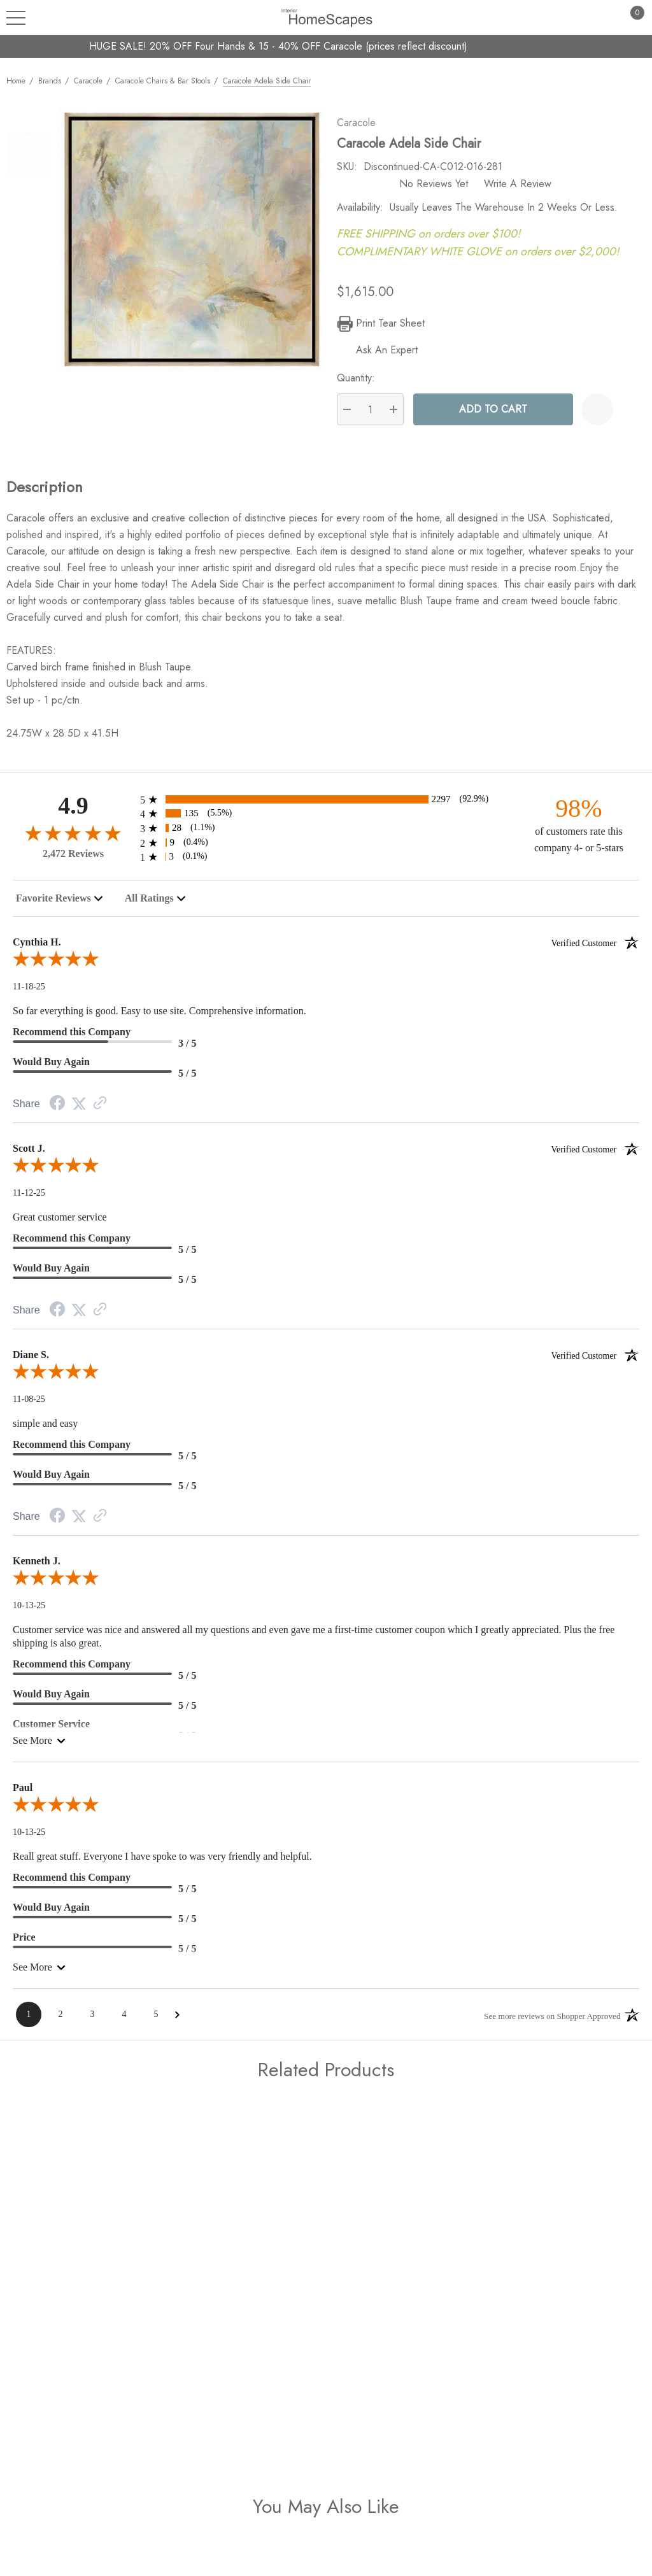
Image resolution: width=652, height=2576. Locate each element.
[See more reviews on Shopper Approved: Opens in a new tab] (549, 2022)
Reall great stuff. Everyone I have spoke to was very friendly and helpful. (162, 1863)
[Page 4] (124, 2021)
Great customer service (59, 1224)
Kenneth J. (36, 1567)
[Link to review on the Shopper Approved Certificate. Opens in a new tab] (100, 1110)
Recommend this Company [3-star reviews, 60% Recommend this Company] (72, 1038)
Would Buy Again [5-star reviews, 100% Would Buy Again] (51, 1068)
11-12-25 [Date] (29, 1200)
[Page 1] (28, 2021)
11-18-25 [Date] (29, 993)
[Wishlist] (597, 416)
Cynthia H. (326, 949)
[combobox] (59, 905)
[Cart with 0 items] (630, 17)
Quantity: (364, 385)
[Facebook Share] (57, 1111)
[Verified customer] (595, 949)
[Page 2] (60, 2021)
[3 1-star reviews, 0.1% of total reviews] (326, 864)
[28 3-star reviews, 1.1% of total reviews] (326, 835)
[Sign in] (605, 17)
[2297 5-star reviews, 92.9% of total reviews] (326, 806)
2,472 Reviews (73, 860)
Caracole (364, 129)
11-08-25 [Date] (29, 1406)
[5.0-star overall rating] (326, 968)
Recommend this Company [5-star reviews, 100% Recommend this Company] (72, 1245)
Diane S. (326, 1361)
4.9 (73, 812)
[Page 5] (156, 2021)
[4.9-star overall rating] (73, 839)
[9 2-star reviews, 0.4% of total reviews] (326, 850)
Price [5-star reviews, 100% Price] (24, 1944)
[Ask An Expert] (385, 357)
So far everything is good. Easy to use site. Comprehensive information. (159, 1017)
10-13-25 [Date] (29, 1612)
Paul (22, 1794)
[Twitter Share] (79, 1110)
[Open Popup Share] (629, 416)
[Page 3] (92, 2021)
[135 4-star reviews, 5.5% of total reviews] (326, 820)
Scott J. (326, 1155)
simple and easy (45, 1430)
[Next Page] (177, 2021)
